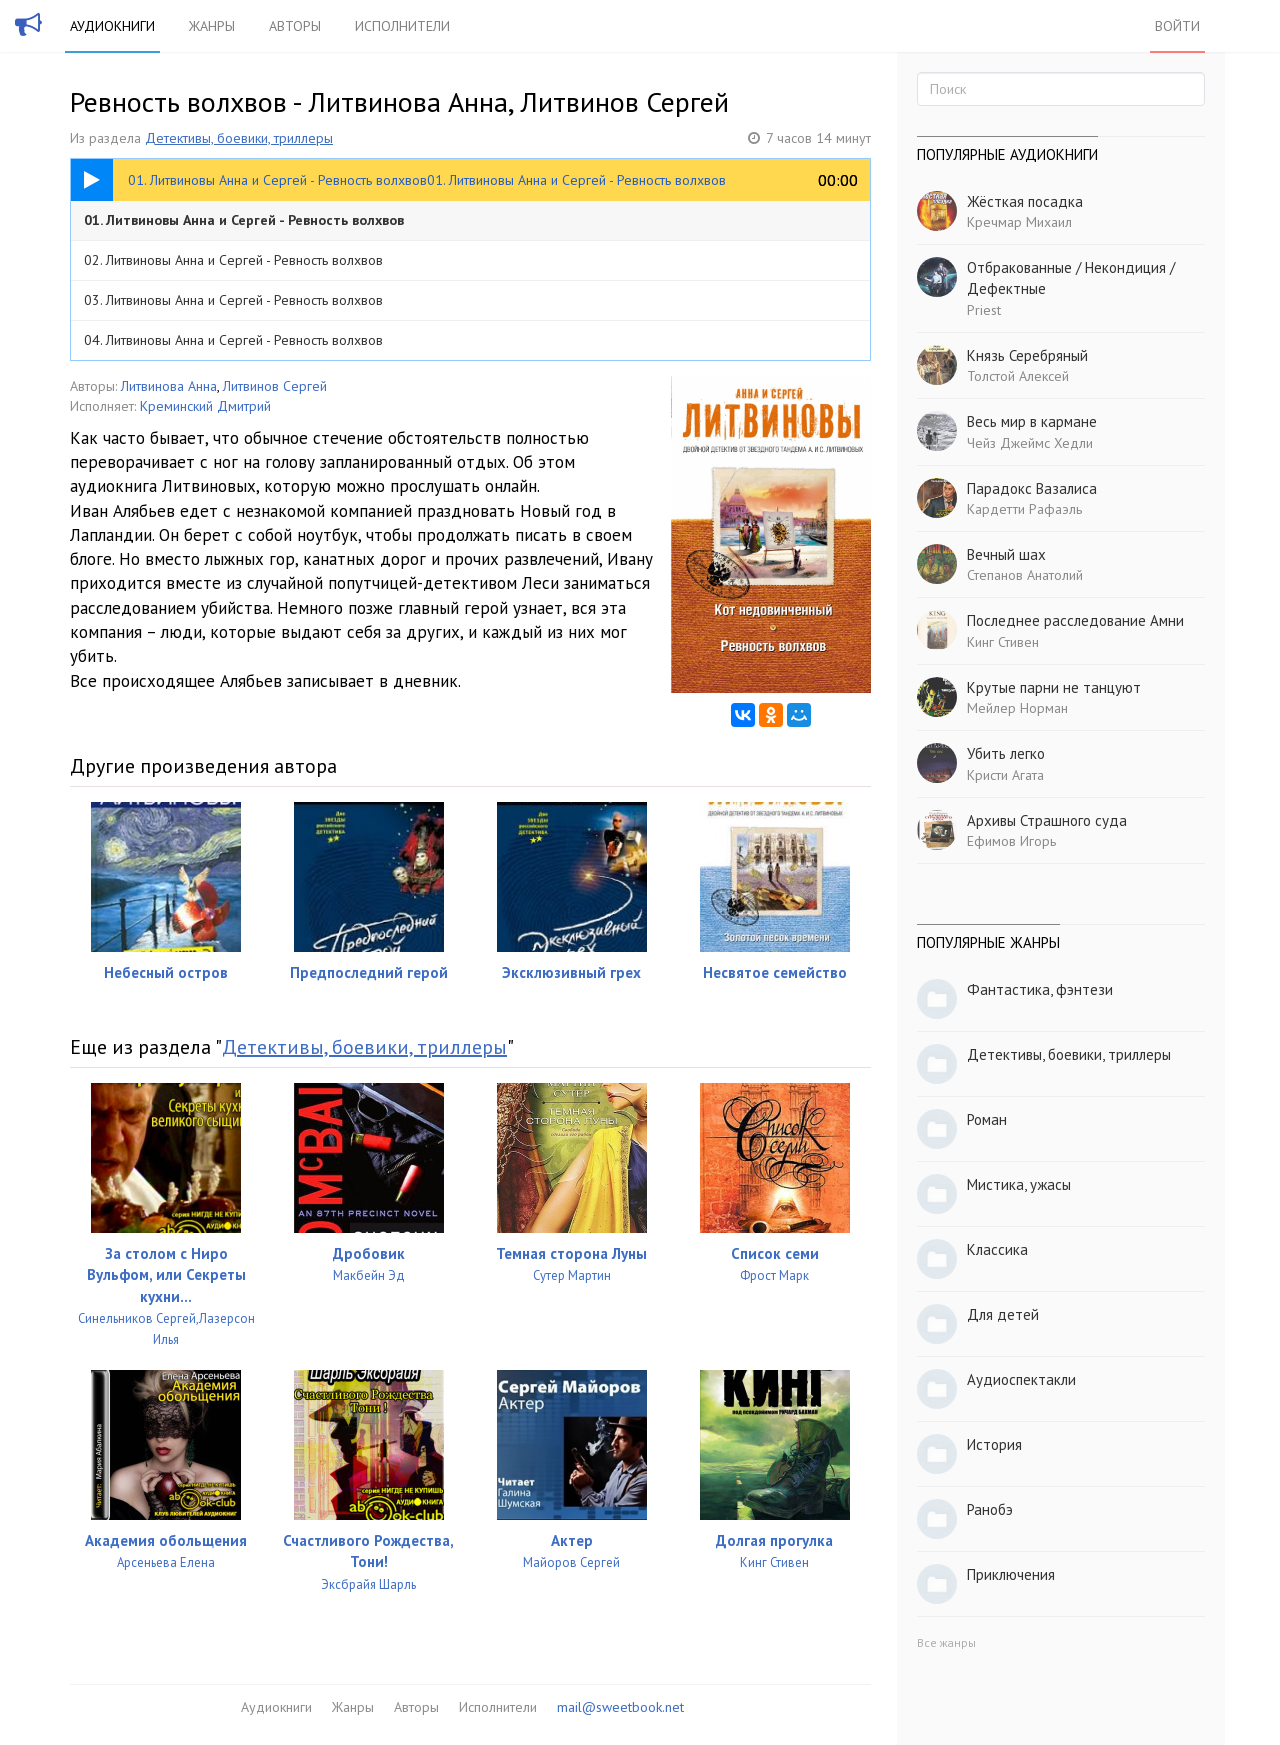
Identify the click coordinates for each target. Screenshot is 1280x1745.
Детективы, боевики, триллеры (239, 138)
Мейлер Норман (1017, 708)
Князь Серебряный (1027, 355)
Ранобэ (990, 1509)
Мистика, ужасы (1019, 1184)
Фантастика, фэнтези (1040, 989)
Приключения (1011, 1574)
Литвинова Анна (169, 386)
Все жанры (946, 1642)
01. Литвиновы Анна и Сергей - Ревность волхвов (244, 220)
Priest (984, 310)
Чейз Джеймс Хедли (1030, 443)
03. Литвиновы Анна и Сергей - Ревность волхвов (233, 300)
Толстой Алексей (1018, 376)
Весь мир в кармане (1032, 421)
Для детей (1003, 1314)
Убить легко (1006, 753)
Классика (997, 1249)
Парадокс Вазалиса (1032, 488)
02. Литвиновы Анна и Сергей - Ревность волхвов (233, 260)
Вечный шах (1006, 554)
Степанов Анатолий (1025, 575)
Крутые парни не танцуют (1054, 687)
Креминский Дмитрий (205, 406)
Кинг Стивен (1003, 642)
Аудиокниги (112, 26)
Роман (987, 1119)
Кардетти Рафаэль (1024, 509)
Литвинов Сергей (275, 386)
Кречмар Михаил (1019, 222)
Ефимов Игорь (1011, 841)
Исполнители (402, 26)
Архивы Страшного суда (1047, 820)
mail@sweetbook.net (620, 1707)
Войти (1177, 26)
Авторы (295, 26)
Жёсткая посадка (1025, 201)
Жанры (212, 26)
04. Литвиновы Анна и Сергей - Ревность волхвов (233, 340)
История (994, 1444)
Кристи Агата (1005, 775)
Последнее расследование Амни (1075, 620)
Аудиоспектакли (1021, 1379)
